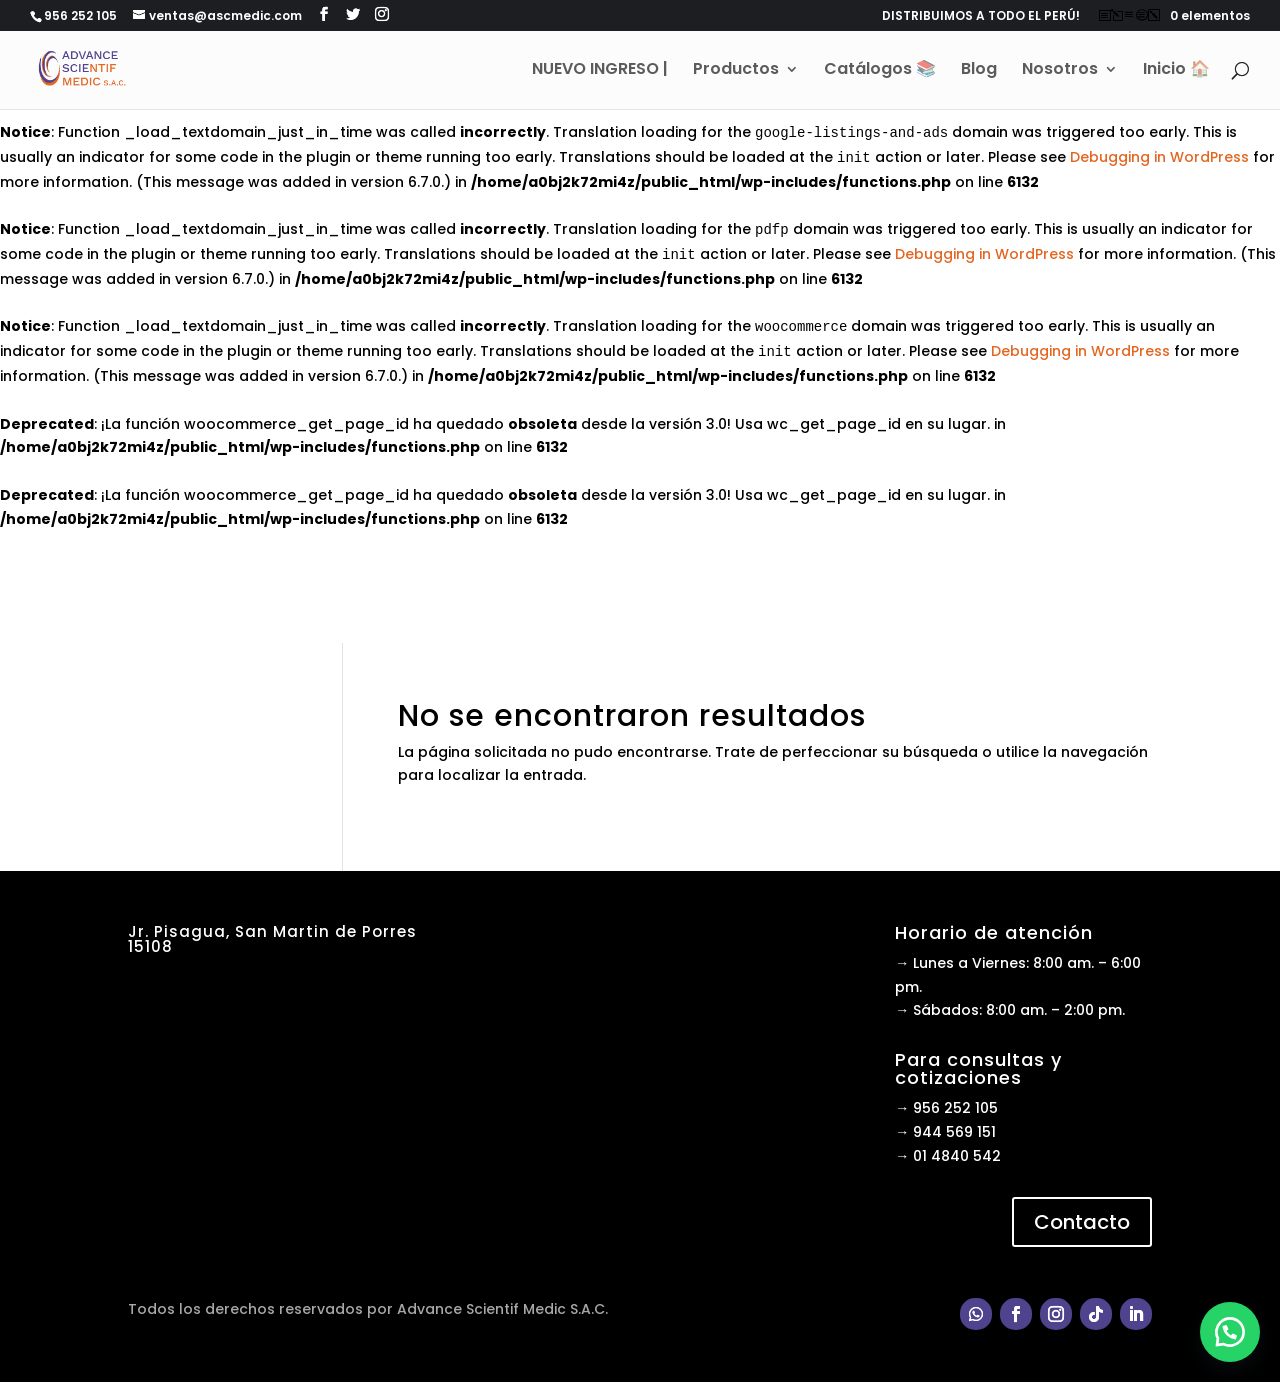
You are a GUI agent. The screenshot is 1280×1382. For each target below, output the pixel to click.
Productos (736, 72)
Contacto (1082, 1222)
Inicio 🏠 (1176, 72)
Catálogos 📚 (880, 72)
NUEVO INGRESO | (600, 72)
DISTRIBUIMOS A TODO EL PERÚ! (981, 17)
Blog (979, 72)
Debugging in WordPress (1159, 157)
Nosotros (1060, 72)
